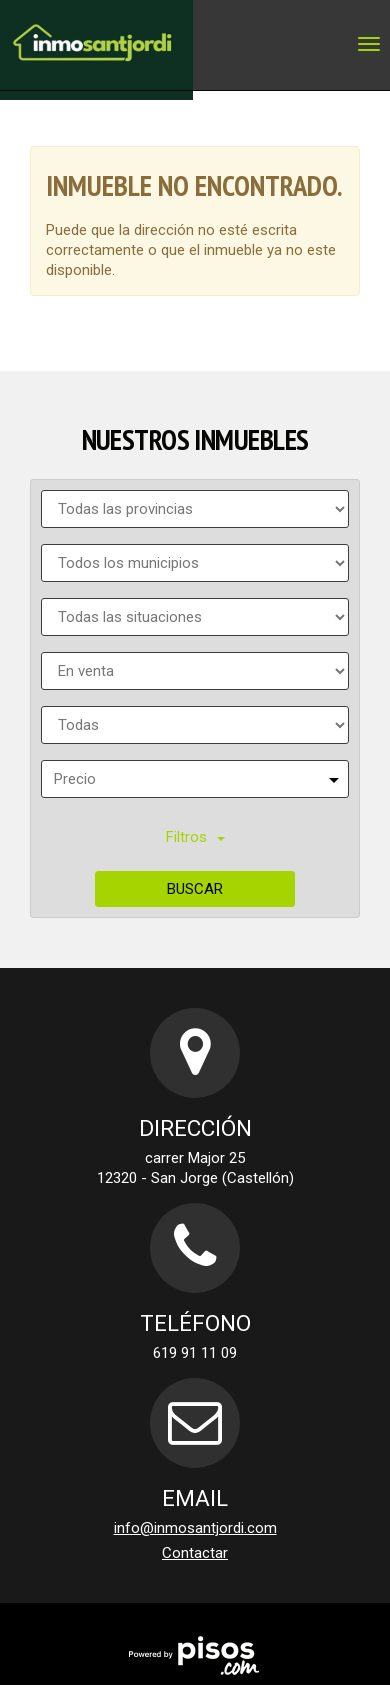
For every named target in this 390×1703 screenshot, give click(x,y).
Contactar (195, 1553)
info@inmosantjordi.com (195, 1528)
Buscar (195, 889)
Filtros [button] (195, 837)
